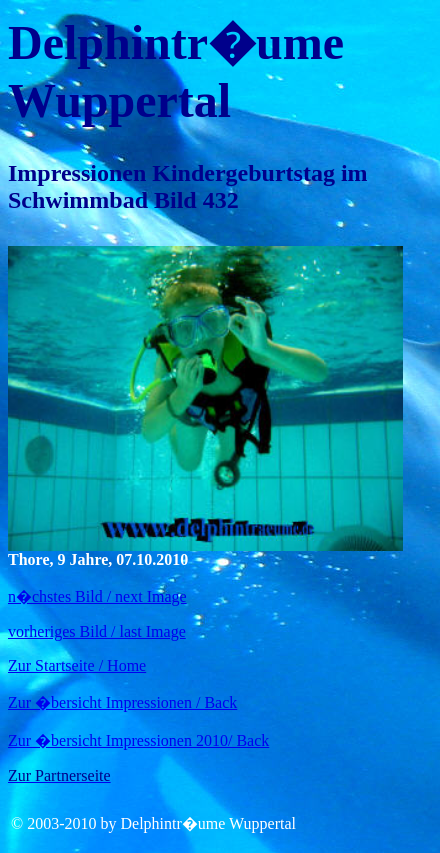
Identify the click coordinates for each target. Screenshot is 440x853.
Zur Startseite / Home (77, 665)
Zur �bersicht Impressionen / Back (122, 702)
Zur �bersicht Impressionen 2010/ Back (138, 740)
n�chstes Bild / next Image (97, 596)
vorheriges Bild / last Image (97, 631)
